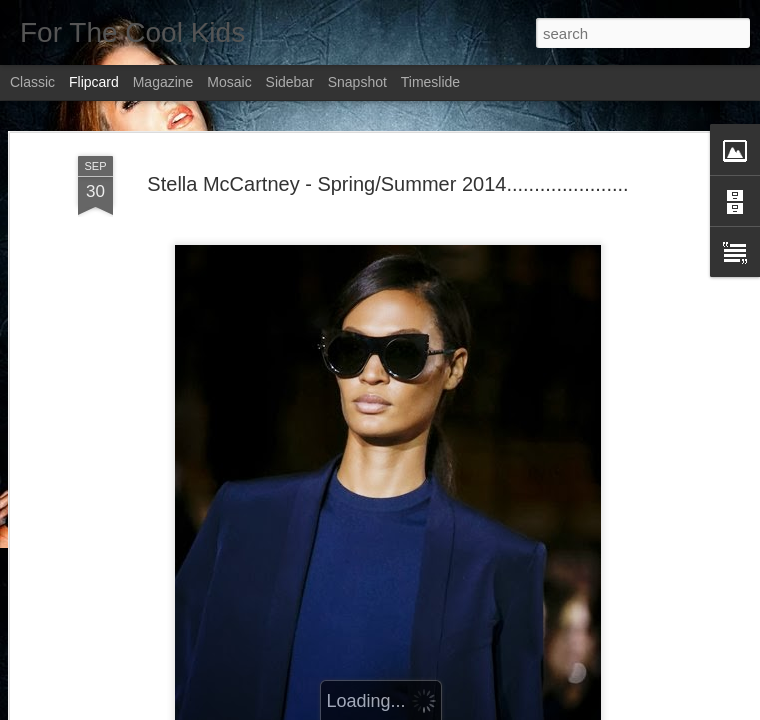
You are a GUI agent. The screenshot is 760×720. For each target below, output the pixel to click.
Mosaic (229, 82)
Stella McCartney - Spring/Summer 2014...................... (387, 184)
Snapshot (357, 82)
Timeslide (430, 82)
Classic (32, 82)
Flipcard (94, 82)
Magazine (163, 82)
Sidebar (290, 82)
